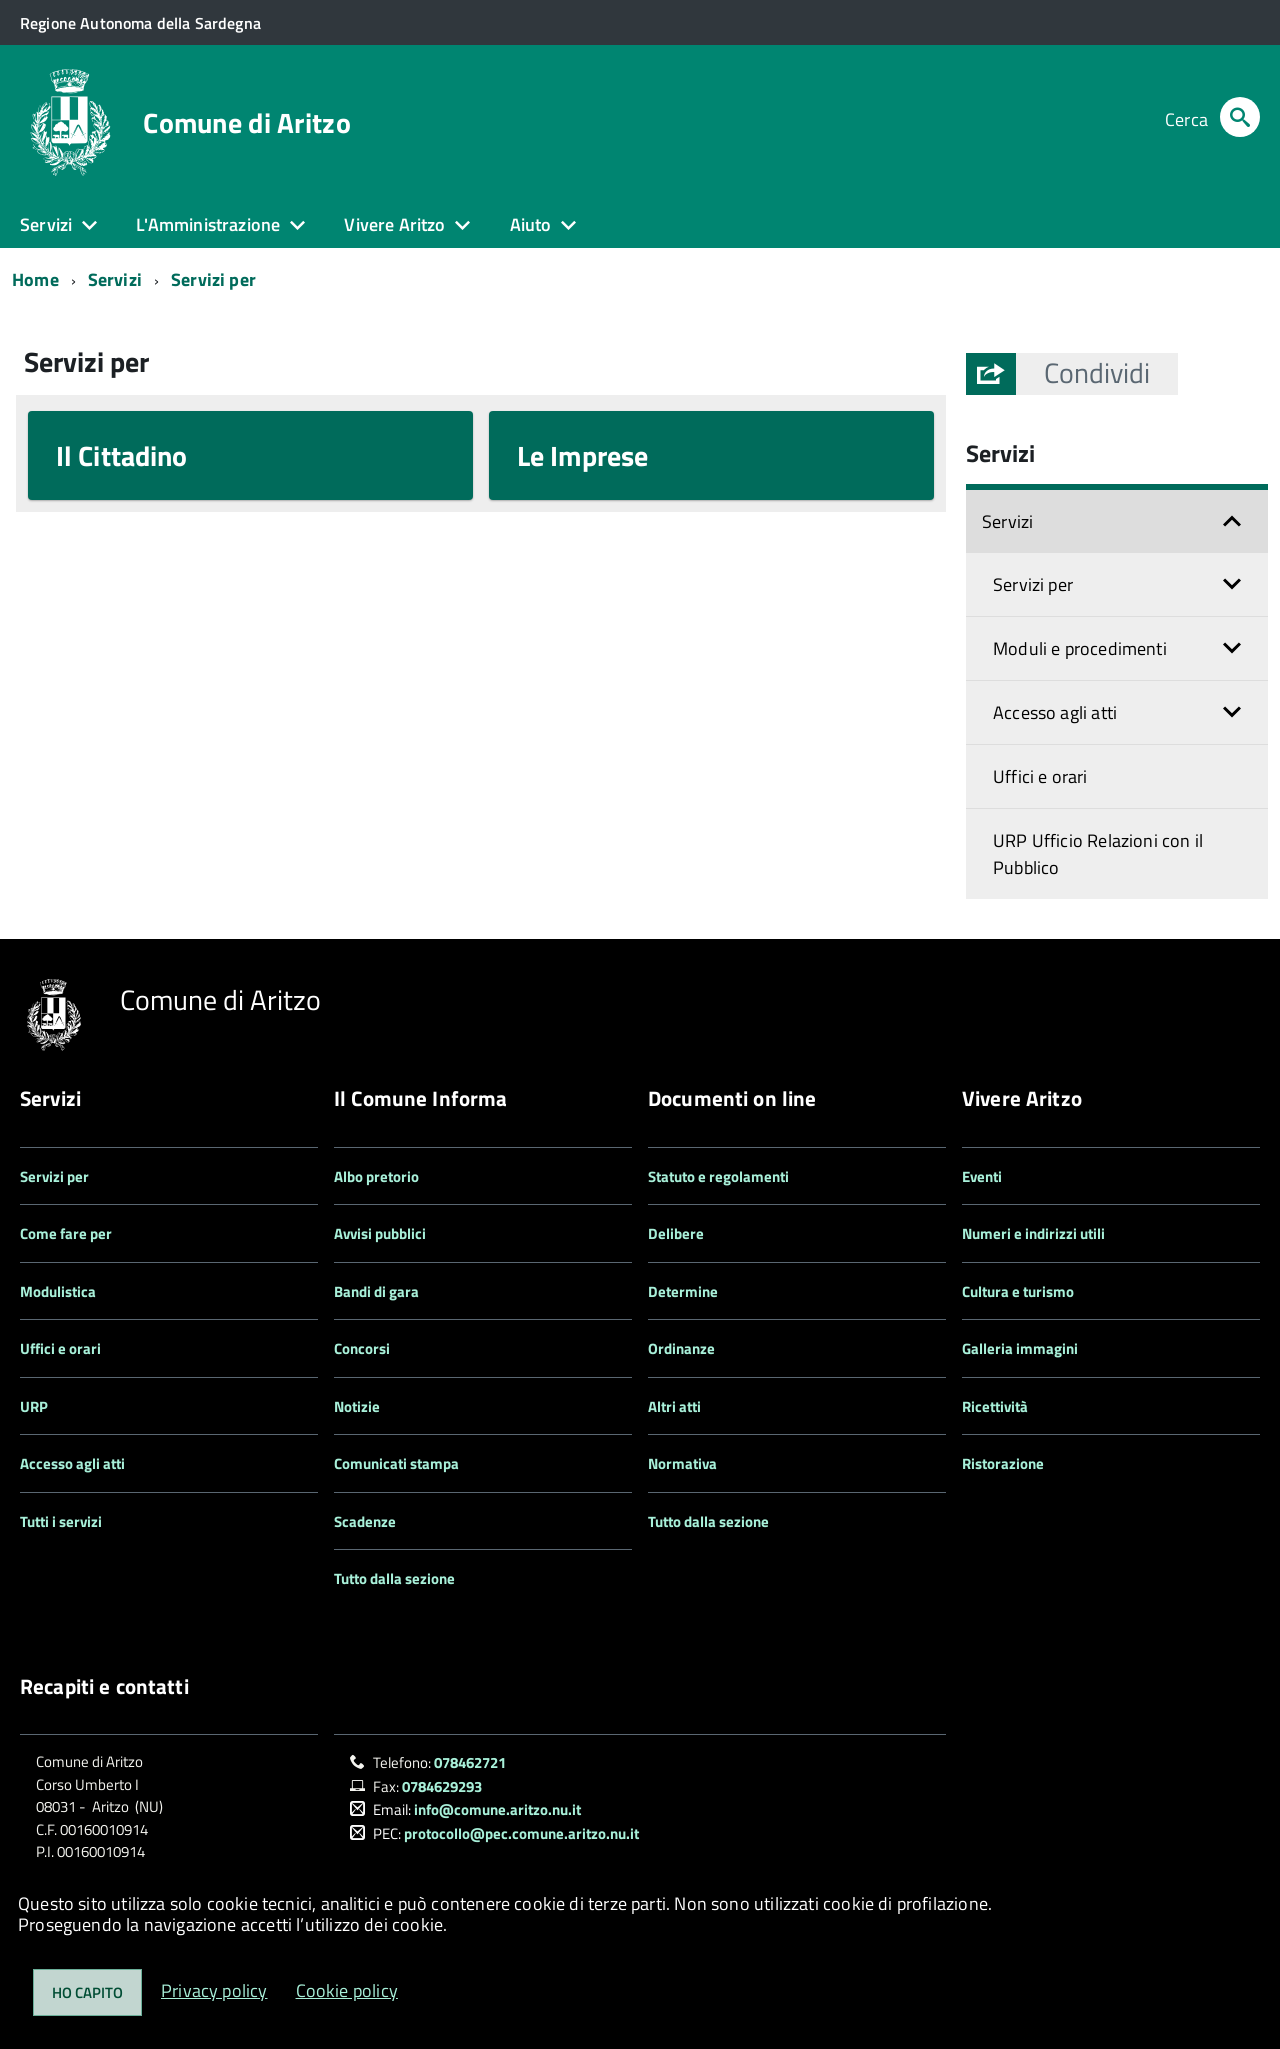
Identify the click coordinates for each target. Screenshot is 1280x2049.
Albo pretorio (376, 1176)
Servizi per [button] (1033, 584)
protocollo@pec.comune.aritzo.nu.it (521, 1833)
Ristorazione (1003, 1463)
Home (35, 279)
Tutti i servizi (61, 1521)
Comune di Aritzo (246, 123)
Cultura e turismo (1018, 1291)
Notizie (357, 1406)
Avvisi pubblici (380, 1233)
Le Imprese (582, 455)
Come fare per (66, 1233)
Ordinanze (681, 1348)
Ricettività (995, 1406)
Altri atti (674, 1406)
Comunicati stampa (396, 1463)
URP (34, 1406)
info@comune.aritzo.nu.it (497, 1809)
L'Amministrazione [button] (208, 224)
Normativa (682, 1463)
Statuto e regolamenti (718, 1176)
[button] (1097, 373)
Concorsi (362, 1348)
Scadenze (365, 1521)
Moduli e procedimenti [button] (1080, 648)
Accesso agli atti (72, 1463)
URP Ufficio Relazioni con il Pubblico (1098, 854)
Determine (683, 1291)
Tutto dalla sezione (394, 1578)
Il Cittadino (121, 455)
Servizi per (213, 279)
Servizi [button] (46, 224)
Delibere (676, 1233)
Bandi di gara (376, 1291)
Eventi (982, 1176)
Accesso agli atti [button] (1055, 712)
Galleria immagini (1020, 1348)
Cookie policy (347, 1990)
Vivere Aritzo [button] (394, 224)
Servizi (115, 279)
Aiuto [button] (531, 224)
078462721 (470, 1762)
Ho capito (87, 1992)
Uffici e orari (1040, 776)
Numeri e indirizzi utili (1033, 1233)
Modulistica (58, 1291)
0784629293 (442, 1786)
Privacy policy (214, 1990)
